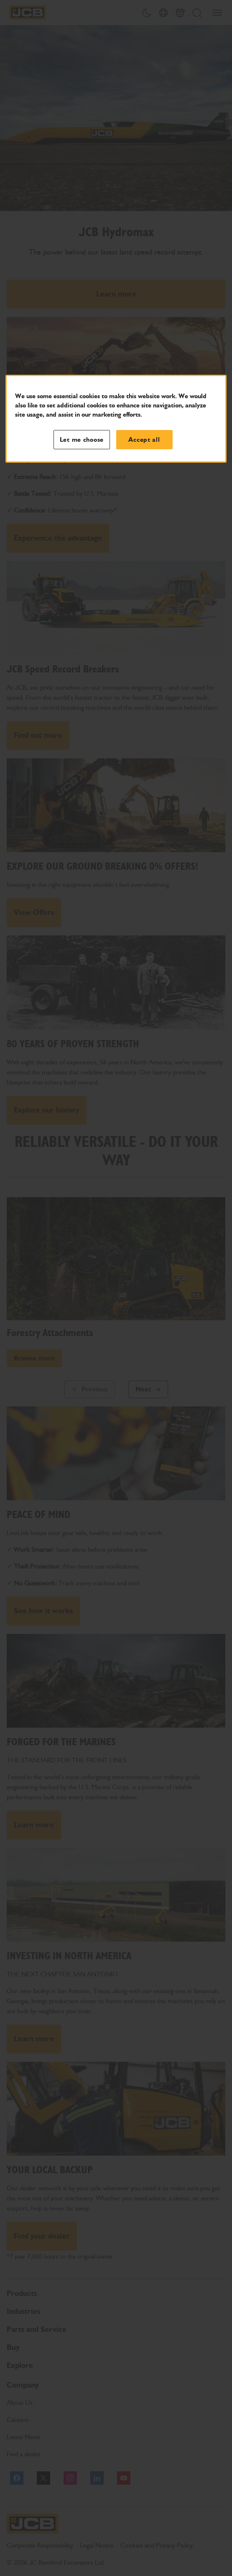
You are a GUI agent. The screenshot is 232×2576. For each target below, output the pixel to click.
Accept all (144, 439)
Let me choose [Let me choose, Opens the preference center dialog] (82, 439)
